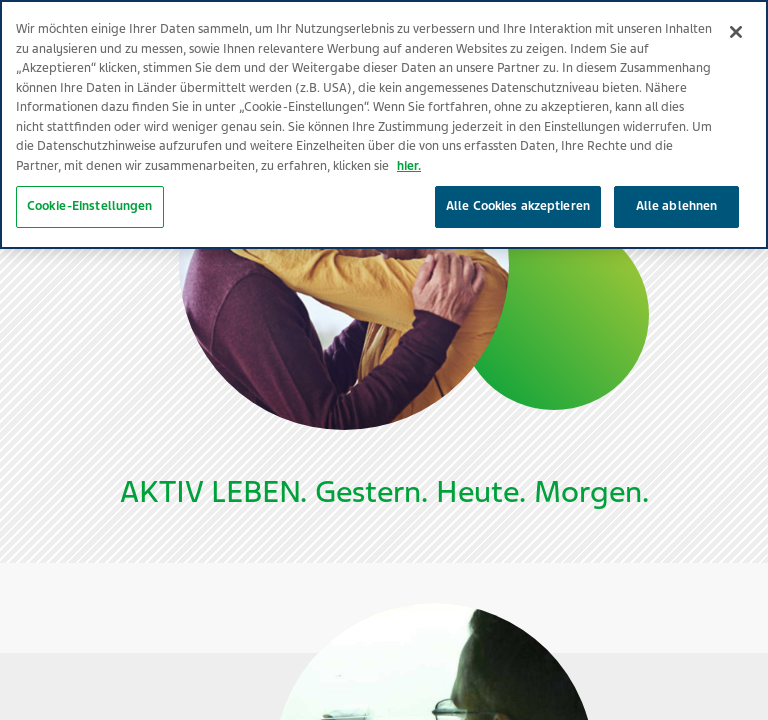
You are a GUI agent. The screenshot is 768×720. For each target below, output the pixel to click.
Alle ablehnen (677, 183)
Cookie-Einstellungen (90, 183)
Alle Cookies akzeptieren (518, 183)
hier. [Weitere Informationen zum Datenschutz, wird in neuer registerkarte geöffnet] (409, 143)
